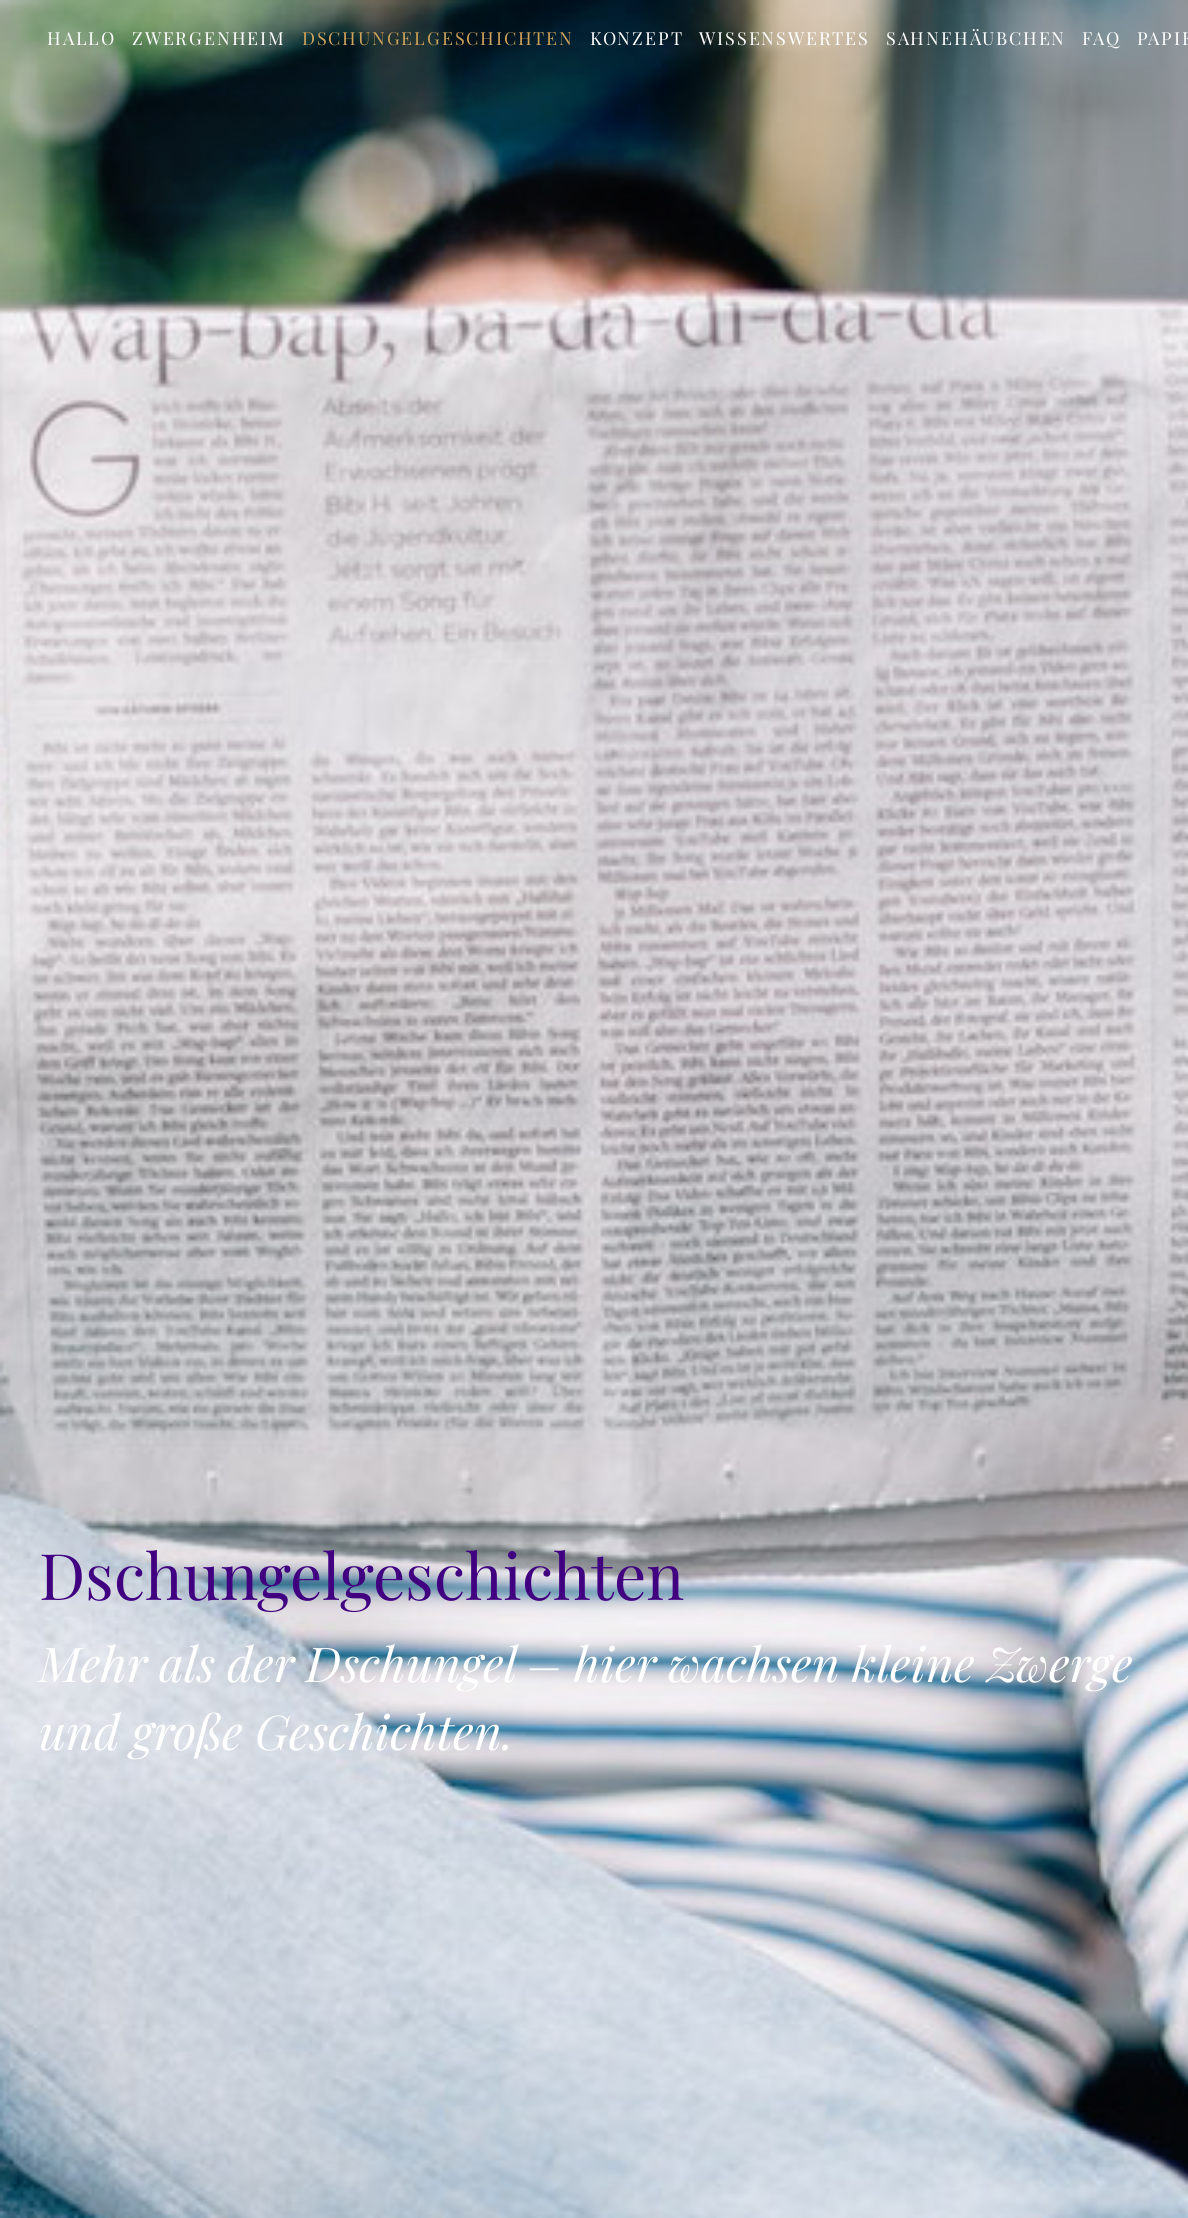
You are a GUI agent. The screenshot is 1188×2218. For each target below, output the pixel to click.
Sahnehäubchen (976, 38)
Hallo (81, 38)
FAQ (1101, 38)
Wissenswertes (784, 38)
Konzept (637, 38)
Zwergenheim (209, 38)
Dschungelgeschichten (438, 38)
